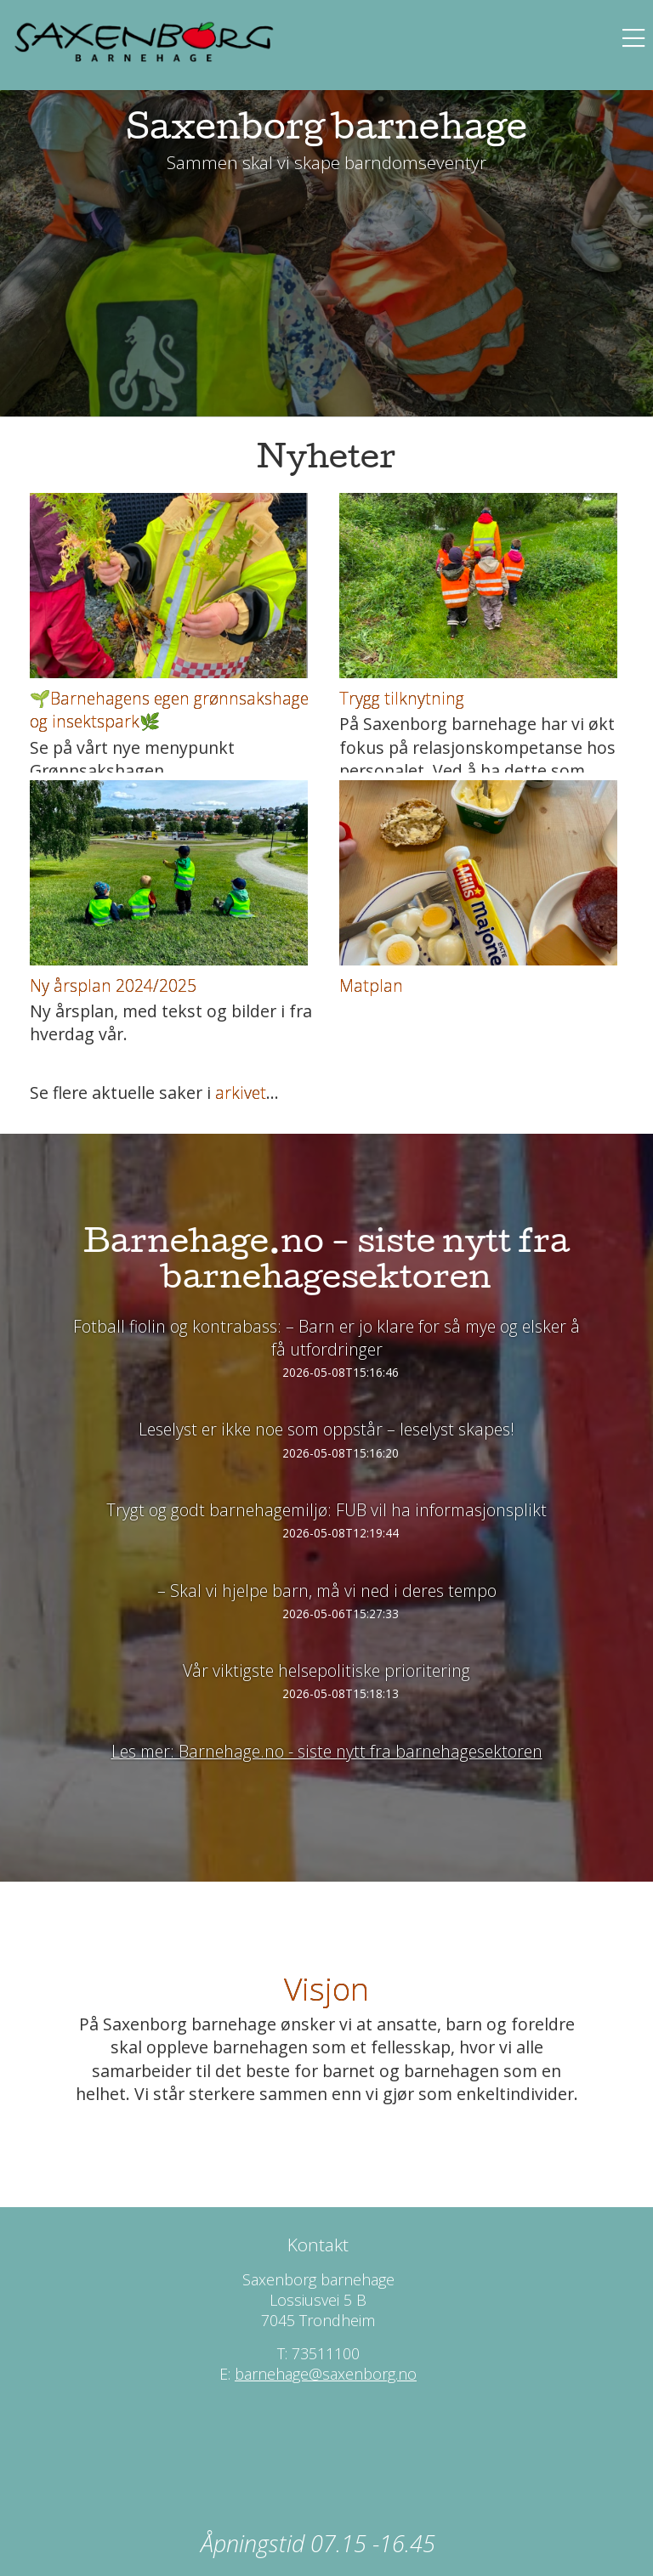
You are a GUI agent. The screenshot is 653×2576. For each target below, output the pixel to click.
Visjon (326, 1988)
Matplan (371, 985)
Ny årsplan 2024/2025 (113, 985)
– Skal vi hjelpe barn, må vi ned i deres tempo (327, 1590)
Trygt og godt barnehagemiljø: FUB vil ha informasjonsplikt (326, 1509)
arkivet (240, 1092)
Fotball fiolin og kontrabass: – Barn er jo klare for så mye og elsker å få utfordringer (326, 1338)
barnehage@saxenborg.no (326, 2374)
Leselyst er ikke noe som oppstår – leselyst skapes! (326, 1429)
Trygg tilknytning (401, 698)
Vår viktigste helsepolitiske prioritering (326, 1670)
